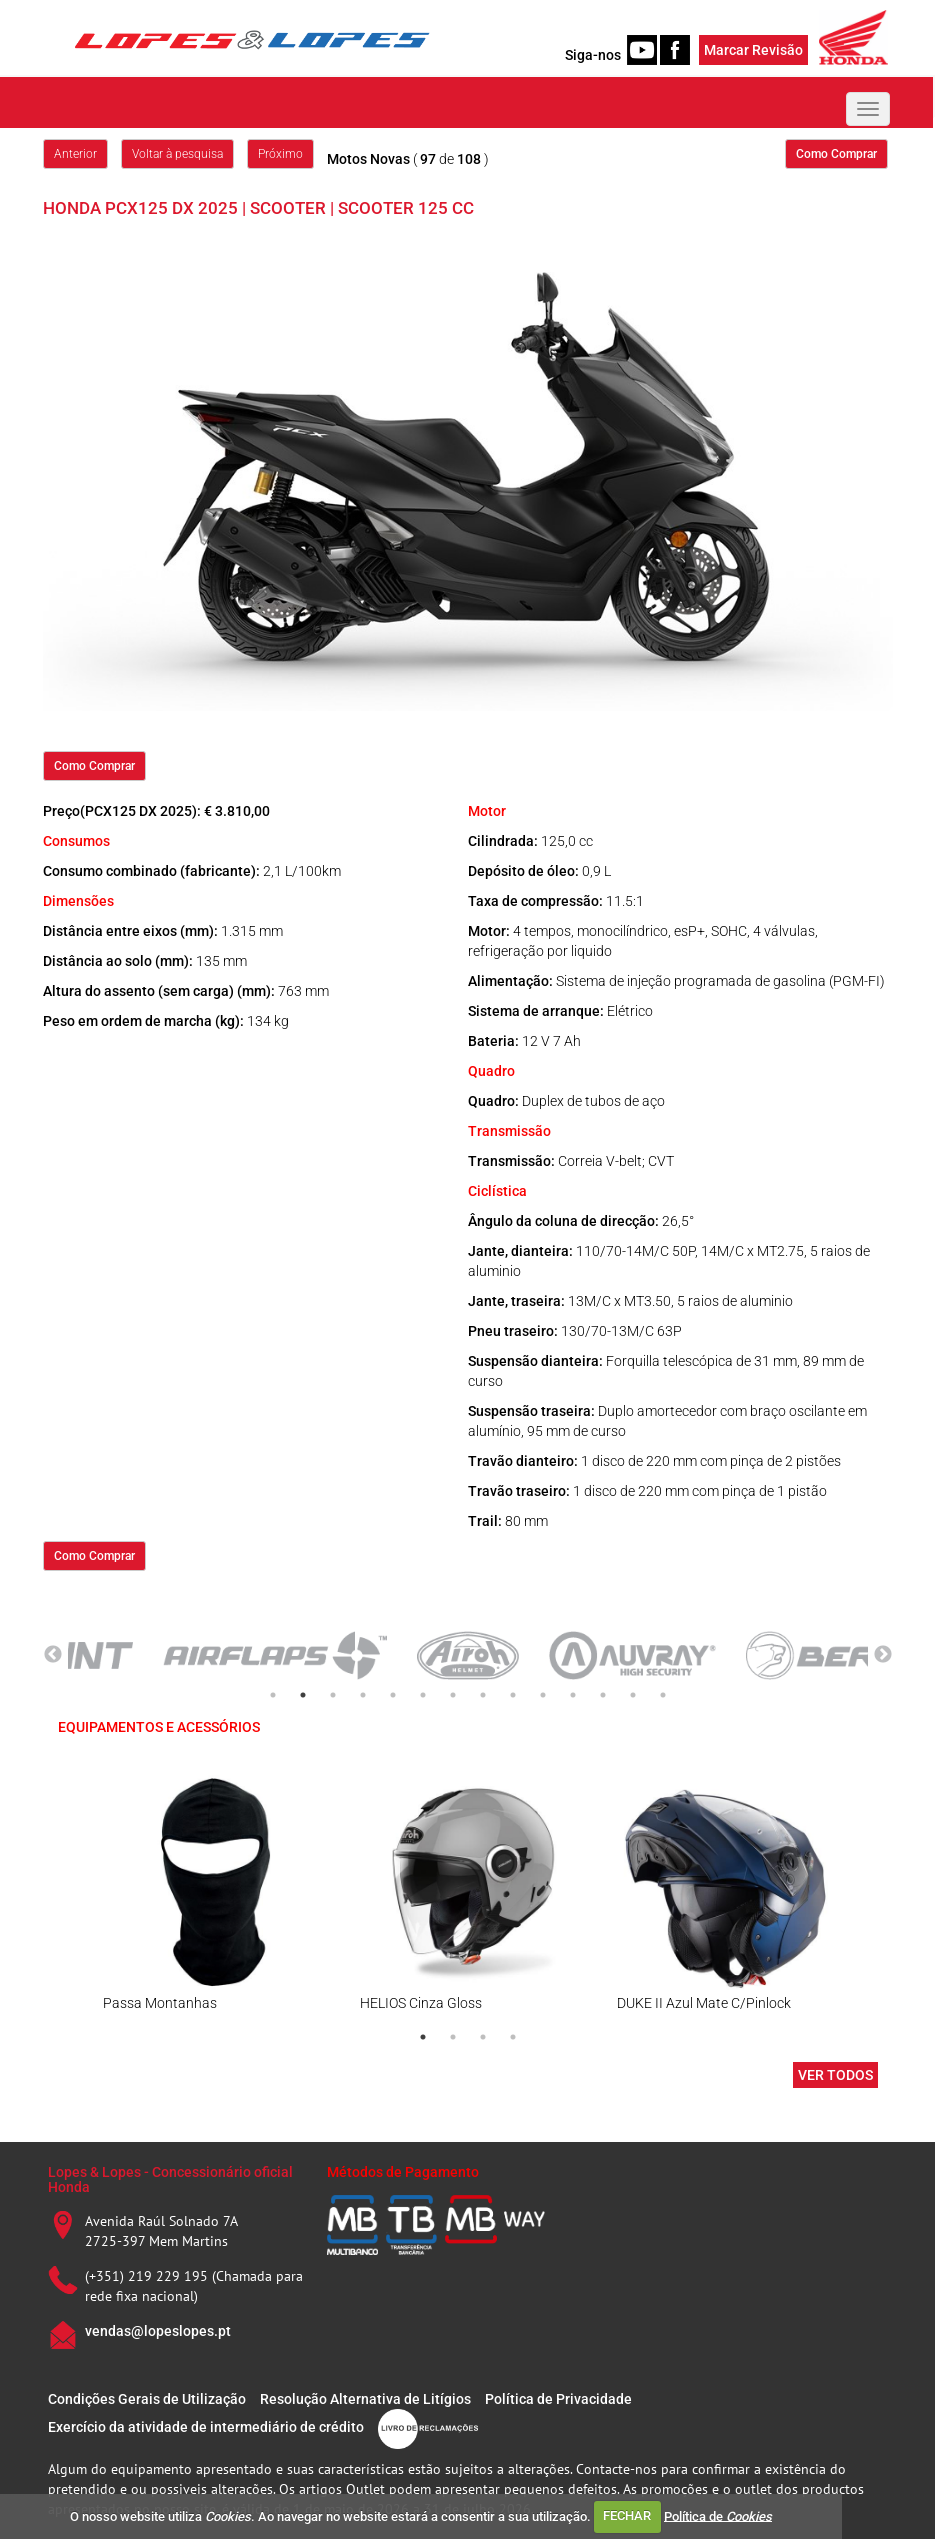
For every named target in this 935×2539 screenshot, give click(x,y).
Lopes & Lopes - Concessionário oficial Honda (170, 2179)
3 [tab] (333, 1695)
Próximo (280, 154)
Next (883, 1655)
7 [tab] (453, 1695)
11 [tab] (573, 1695)
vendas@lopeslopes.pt (158, 2331)
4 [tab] (363, 1695)
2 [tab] (303, 1695)
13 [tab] (633, 1695)
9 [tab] (513, 1695)
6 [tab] (423, 1695)
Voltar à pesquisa (177, 154)
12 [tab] (603, 1695)
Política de (718, 2515)
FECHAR (627, 2515)
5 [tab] (393, 1695)
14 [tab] (663, 1695)
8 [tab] (483, 1695)
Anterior (75, 154)
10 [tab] (543, 1695)
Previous (53, 1655)
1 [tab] (273, 1695)
